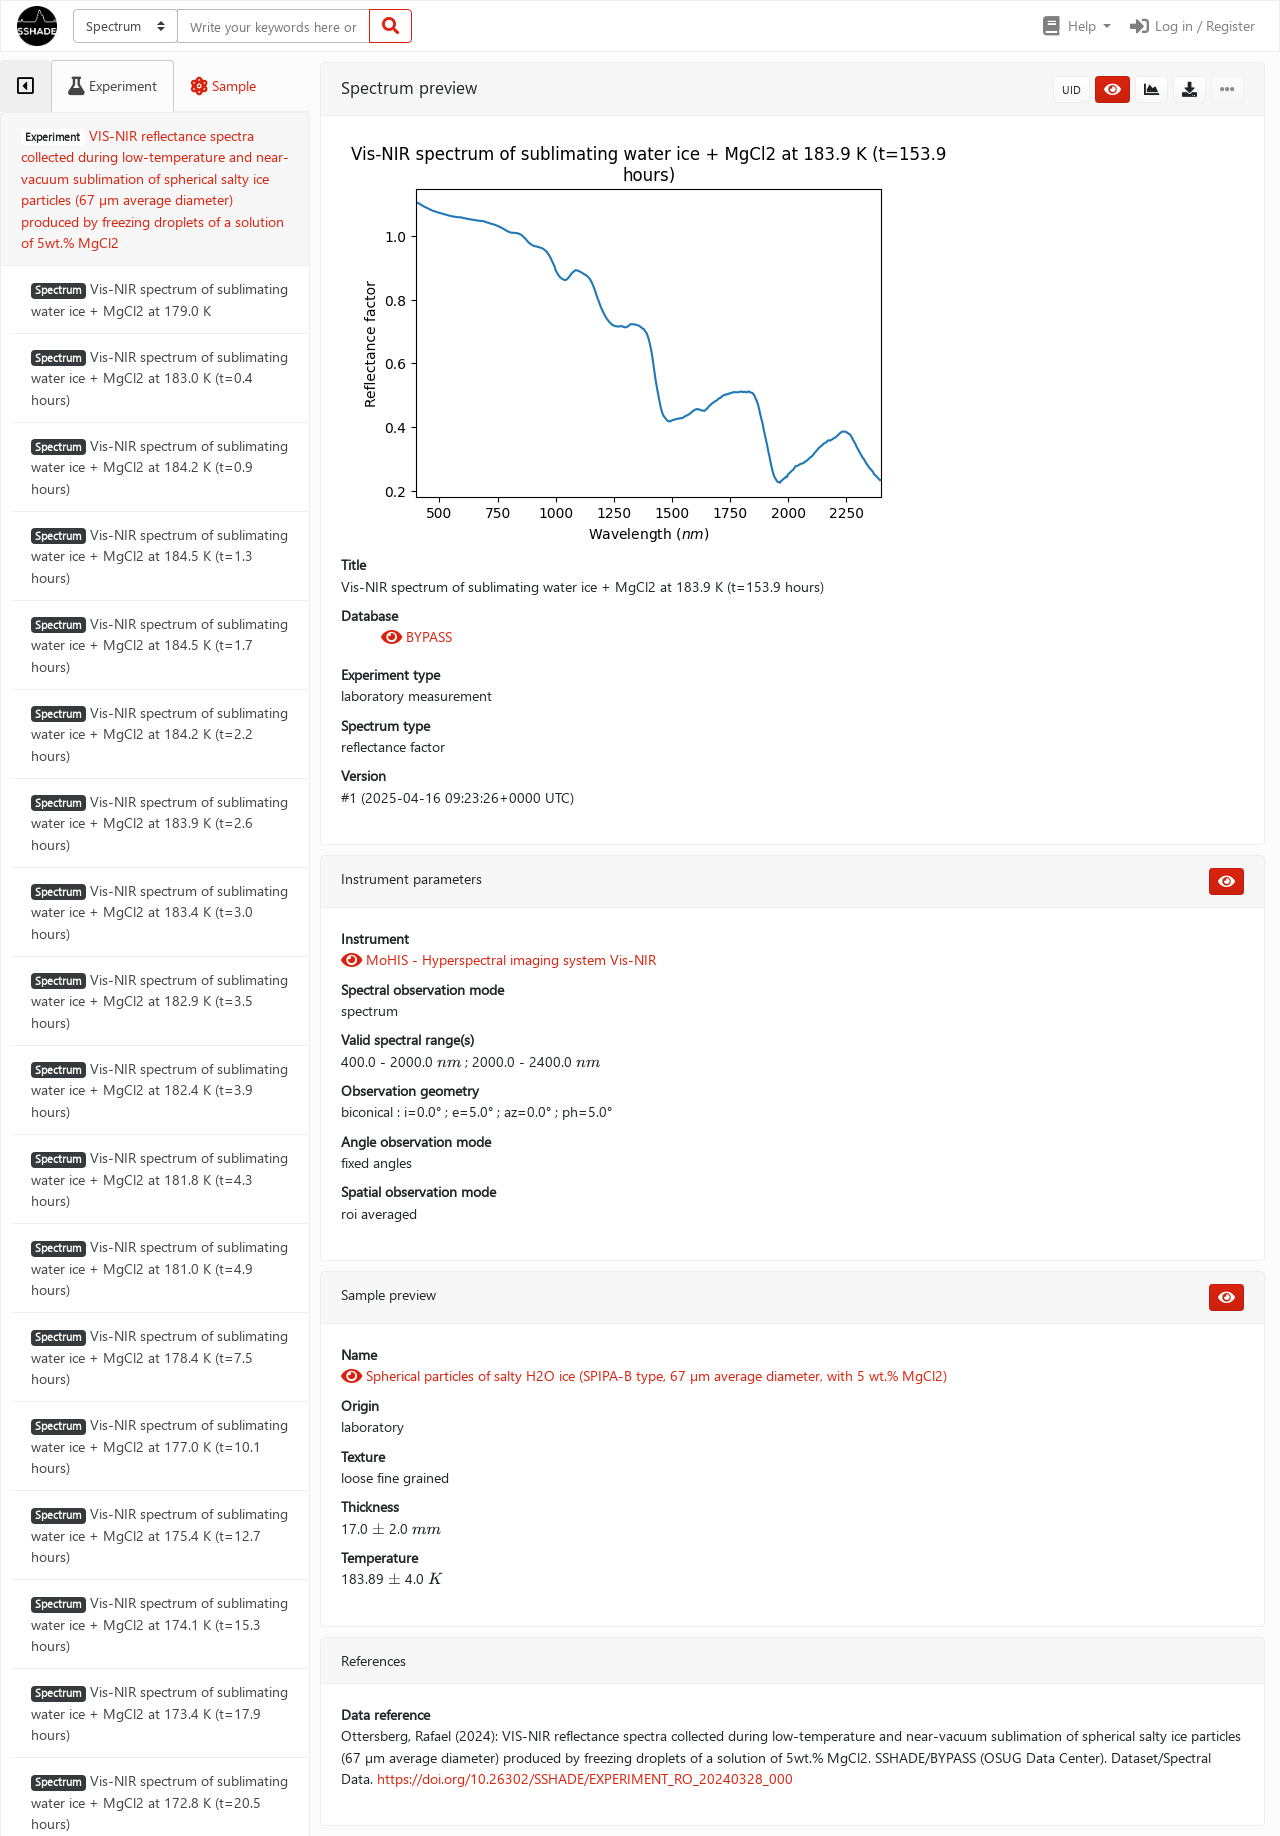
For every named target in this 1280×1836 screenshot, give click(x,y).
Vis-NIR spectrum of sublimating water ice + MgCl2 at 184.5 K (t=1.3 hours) (159, 556)
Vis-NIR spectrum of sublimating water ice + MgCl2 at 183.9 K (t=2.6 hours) (159, 823)
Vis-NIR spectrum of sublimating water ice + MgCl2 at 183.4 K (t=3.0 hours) (159, 912)
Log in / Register (1191, 25)
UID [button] (1071, 89)
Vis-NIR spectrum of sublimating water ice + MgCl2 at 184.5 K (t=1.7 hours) (159, 645)
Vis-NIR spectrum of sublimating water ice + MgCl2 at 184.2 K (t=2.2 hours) (159, 734)
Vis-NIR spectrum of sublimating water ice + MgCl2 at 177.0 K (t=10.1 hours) (159, 1446)
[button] (1075, 26)
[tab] (25, 86)
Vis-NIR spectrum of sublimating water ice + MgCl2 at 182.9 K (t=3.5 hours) (159, 1001)
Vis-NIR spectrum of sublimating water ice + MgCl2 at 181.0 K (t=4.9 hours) (159, 1268)
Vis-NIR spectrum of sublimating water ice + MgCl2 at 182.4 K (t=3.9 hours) (159, 1090)
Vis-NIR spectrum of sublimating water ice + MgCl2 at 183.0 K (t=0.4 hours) (159, 378)
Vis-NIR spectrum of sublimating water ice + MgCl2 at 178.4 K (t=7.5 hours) (159, 1357)
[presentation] (449, 1061)
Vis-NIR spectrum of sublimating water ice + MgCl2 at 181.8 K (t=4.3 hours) (159, 1179)
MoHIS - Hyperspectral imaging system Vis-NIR (498, 959)
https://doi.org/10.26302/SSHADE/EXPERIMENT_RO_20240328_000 (585, 1778)
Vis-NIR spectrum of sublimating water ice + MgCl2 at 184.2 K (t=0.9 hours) (159, 467)
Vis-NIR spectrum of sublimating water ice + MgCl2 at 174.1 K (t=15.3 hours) (159, 1624)
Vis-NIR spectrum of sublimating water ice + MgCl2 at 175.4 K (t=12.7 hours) (159, 1535)
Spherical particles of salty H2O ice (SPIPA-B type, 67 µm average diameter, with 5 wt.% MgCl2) (644, 1375)
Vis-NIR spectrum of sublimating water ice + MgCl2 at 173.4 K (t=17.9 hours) (159, 1713)
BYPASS (416, 636)
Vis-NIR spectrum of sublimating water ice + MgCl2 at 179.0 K (159, 299)
